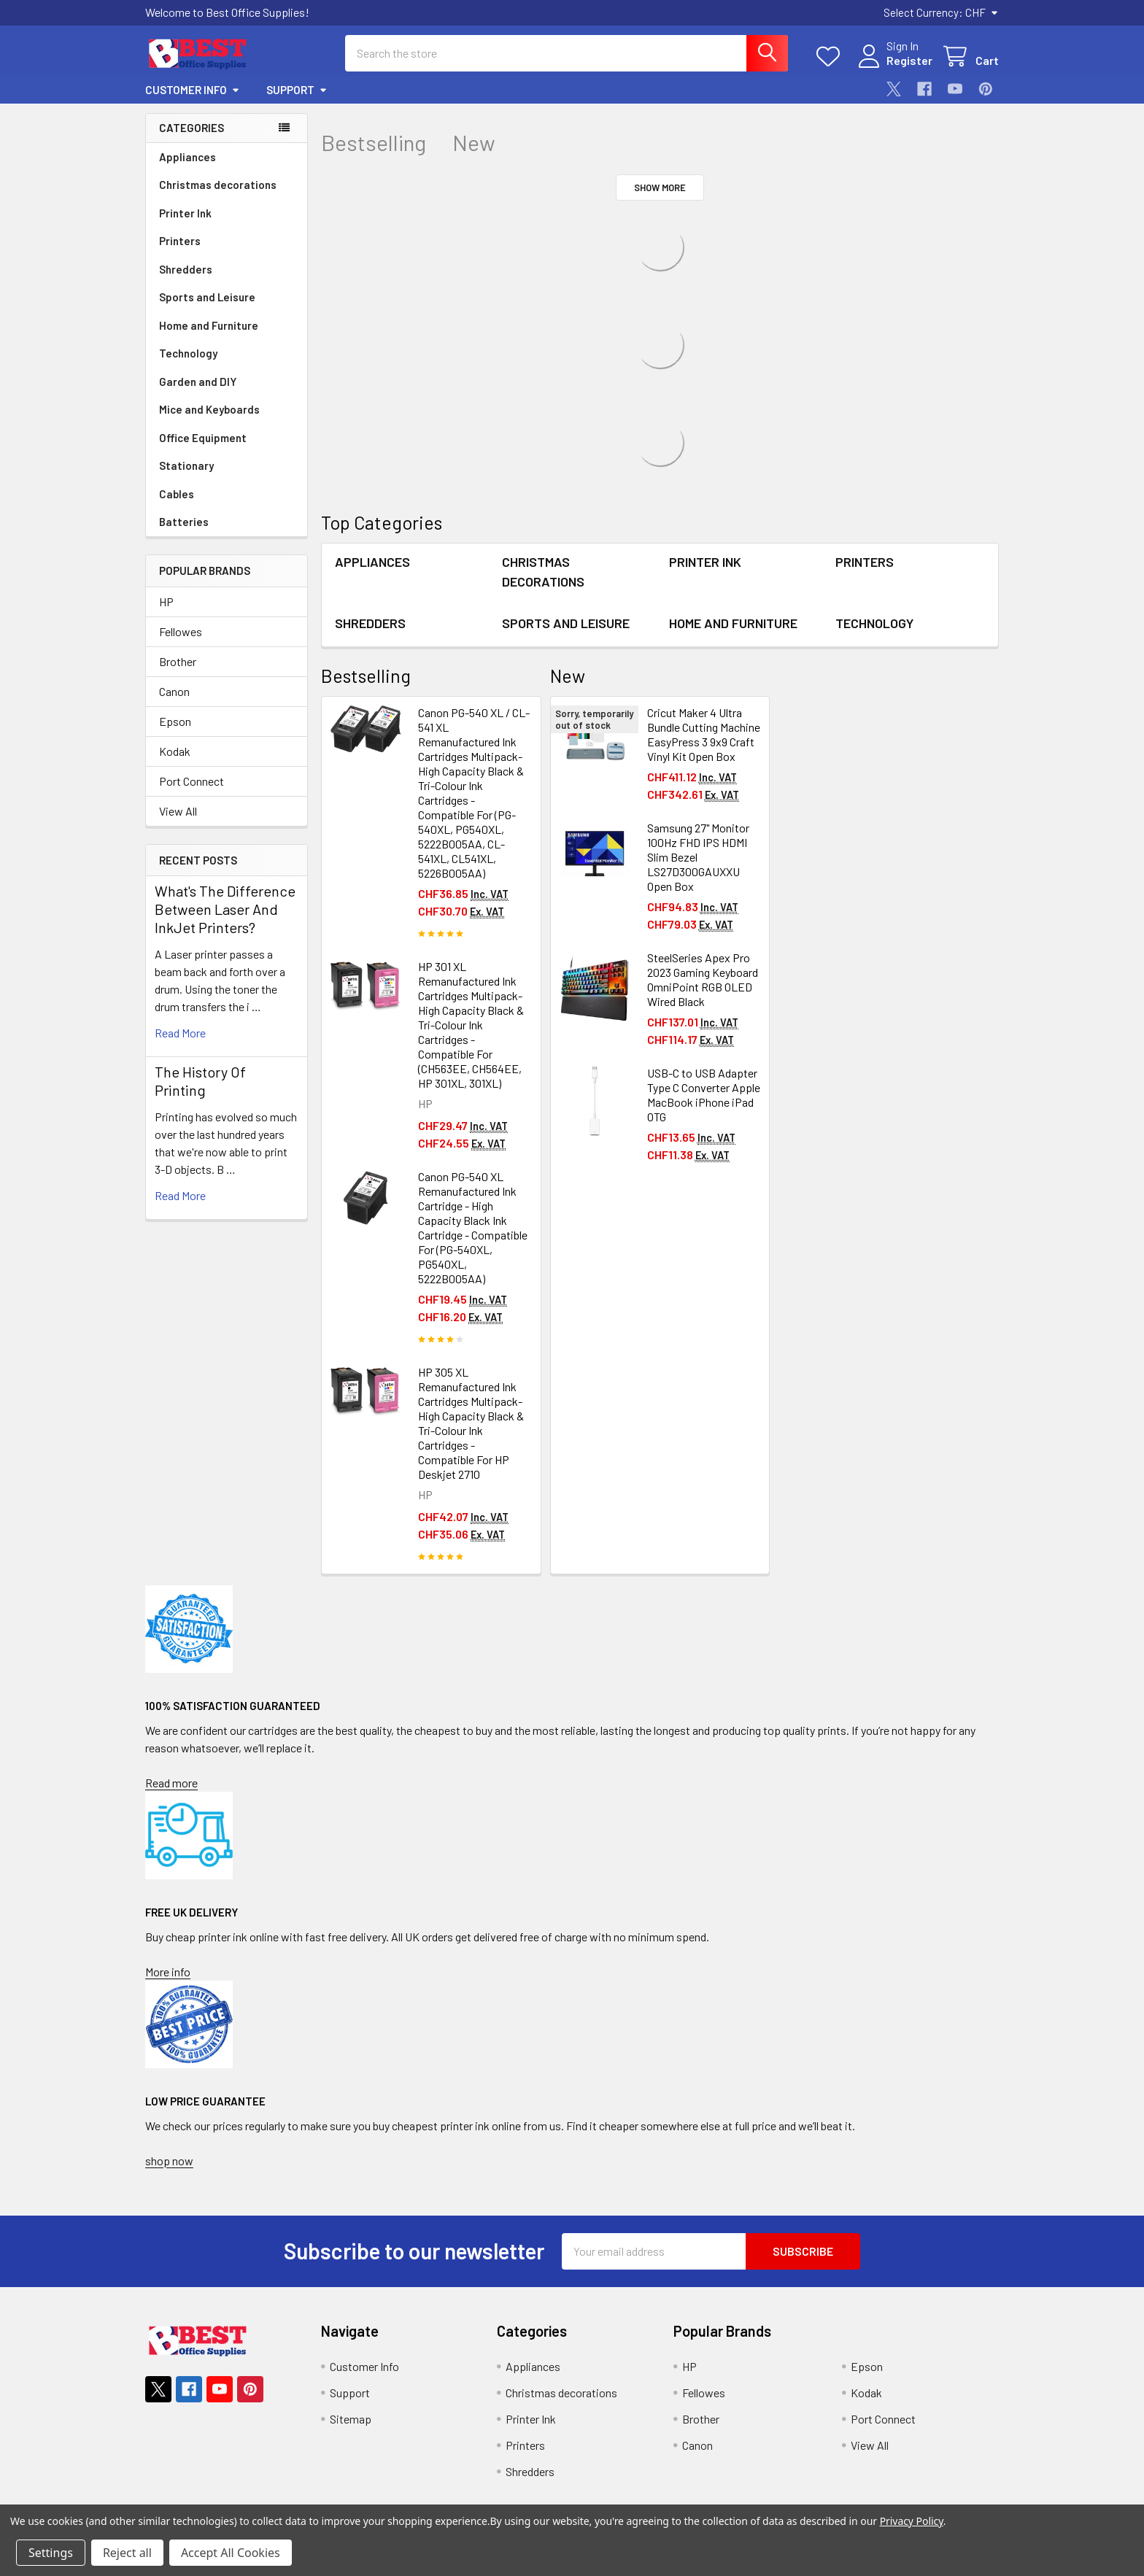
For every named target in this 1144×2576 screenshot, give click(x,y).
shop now (169, 2160)
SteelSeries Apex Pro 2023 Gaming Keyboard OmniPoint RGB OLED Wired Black (702, 979)
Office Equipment (203, 437)
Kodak (174, 751)
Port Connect (191, 781)
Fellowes (180, 631)
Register (909, 60)
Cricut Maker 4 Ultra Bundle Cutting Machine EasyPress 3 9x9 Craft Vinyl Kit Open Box (703, 734)
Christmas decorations (218, 184)
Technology (188, 353)
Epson (175, 721)
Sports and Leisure (207, 296)
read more (180, 1033)
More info (167, 1972)
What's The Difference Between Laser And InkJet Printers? (225, 909)
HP (166, 601)
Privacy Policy (911, 2521)
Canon (174, 691)
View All (178, 811)
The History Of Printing (200, 1081)
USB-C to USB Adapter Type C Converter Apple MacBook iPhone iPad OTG (703, 1094)
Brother (177, 661)
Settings (50, 2553)
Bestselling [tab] (373, 142)
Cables (176, 493)
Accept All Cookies (230, 2553)
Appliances (187, 156)
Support (297, 89)
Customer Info (192, 89)
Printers (180, 240)
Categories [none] (191, 127)
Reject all (127, 2553)
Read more (171, 1783)
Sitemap (350, 2419)
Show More (660, 187)
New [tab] (473, 142)
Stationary (186, 465)
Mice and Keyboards (209, 409)
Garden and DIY (197, 381)
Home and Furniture (208, 325)
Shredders (185, 269)
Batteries (184, 521)
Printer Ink (185, 213)
